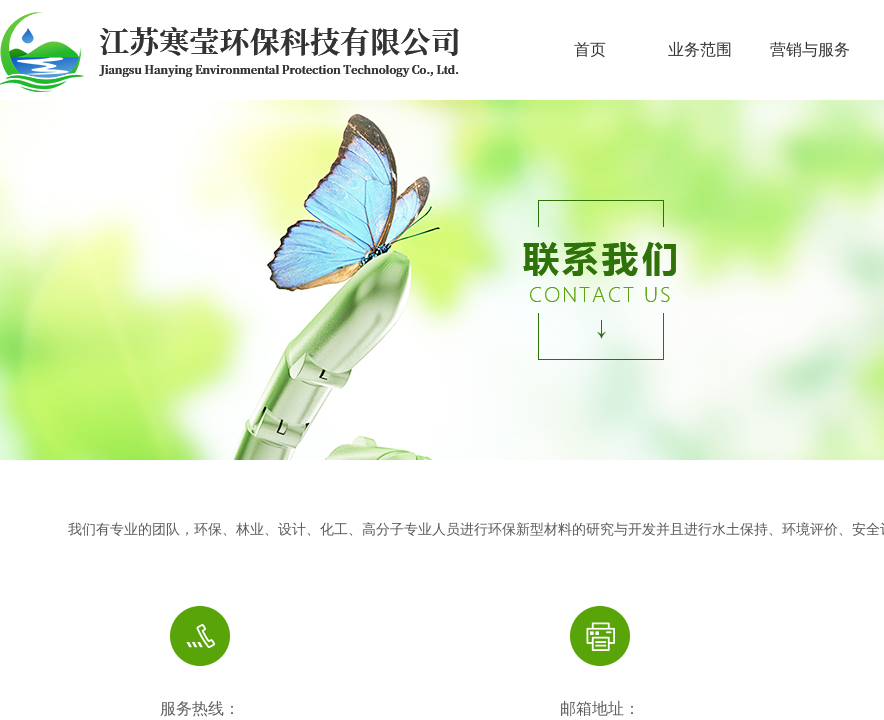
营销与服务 (810, 49)
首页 (590, 49)
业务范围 (700, 49)
